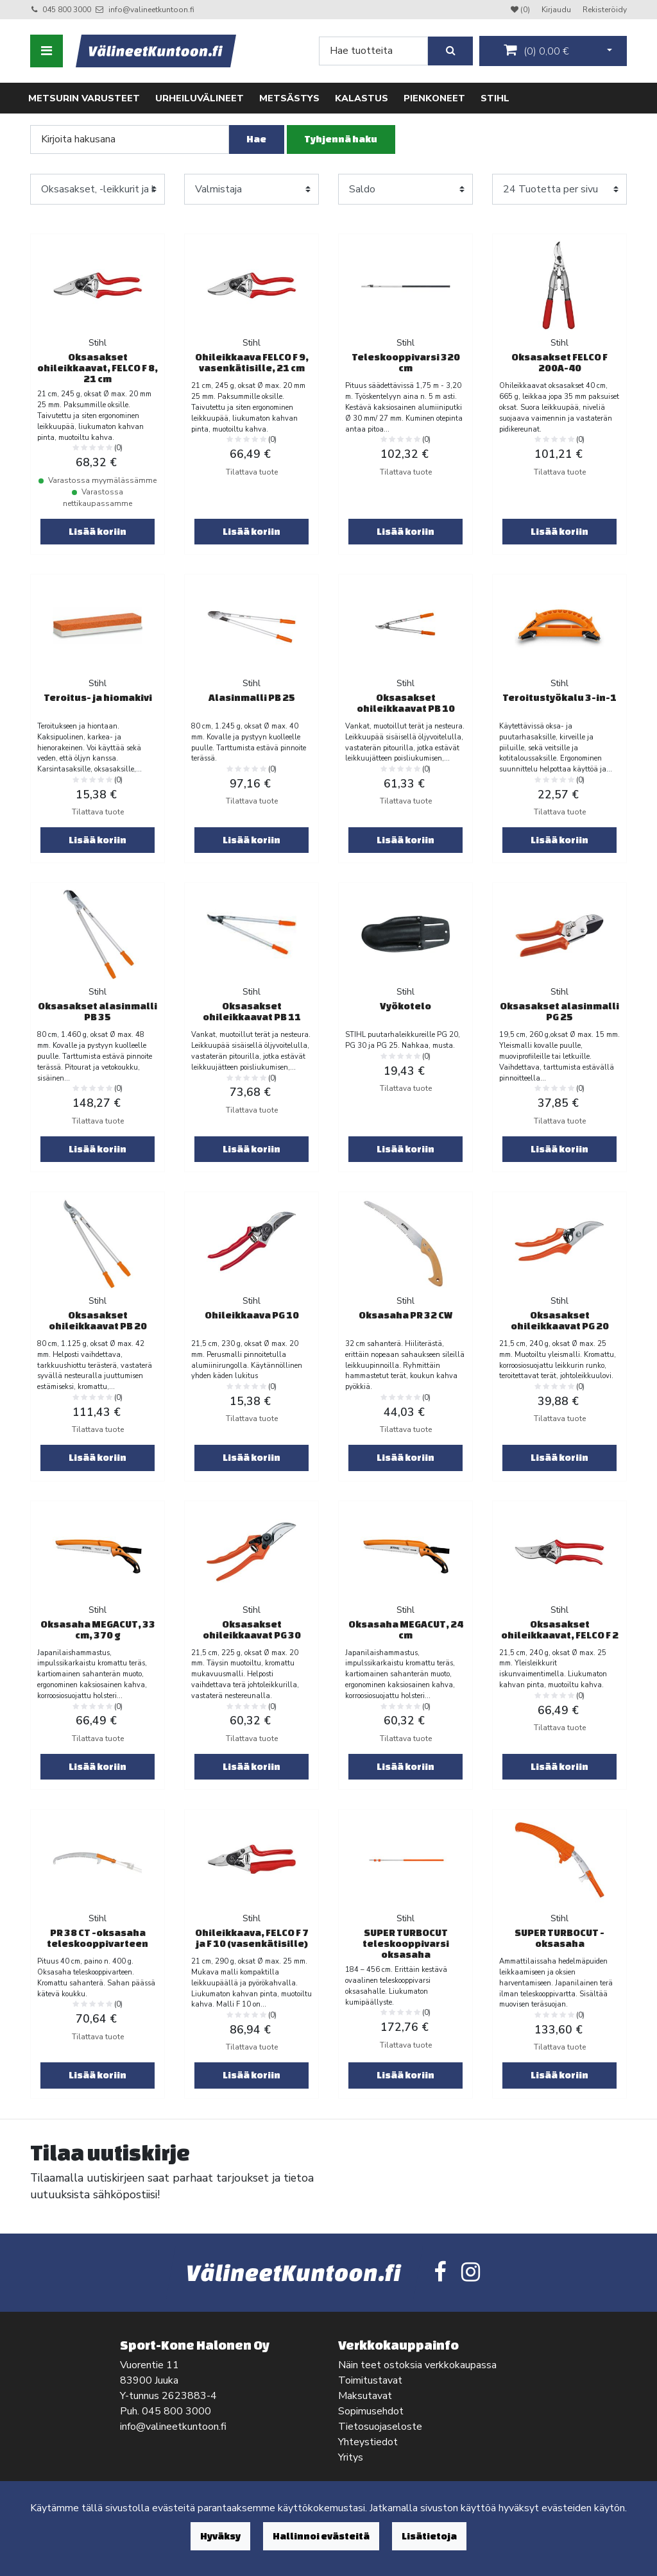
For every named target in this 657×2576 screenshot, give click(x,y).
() (536, 50)
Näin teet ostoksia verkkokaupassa (417, 2365)
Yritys (350, 2457)
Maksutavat (365, 2396)
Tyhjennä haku (340, 138)
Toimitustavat (370, 2380)
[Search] (373, 51)
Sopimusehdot (371, 2411)
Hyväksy (220, 2535)
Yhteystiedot (368, 2442)
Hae (256, 138)
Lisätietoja (429, 2535)
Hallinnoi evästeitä (321, 2535)
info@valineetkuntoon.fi (151, 9)
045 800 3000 (66, 9)
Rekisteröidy (605, 9)
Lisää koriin (97, 531)
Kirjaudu (557, 9)
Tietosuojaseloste (380, 2427)
